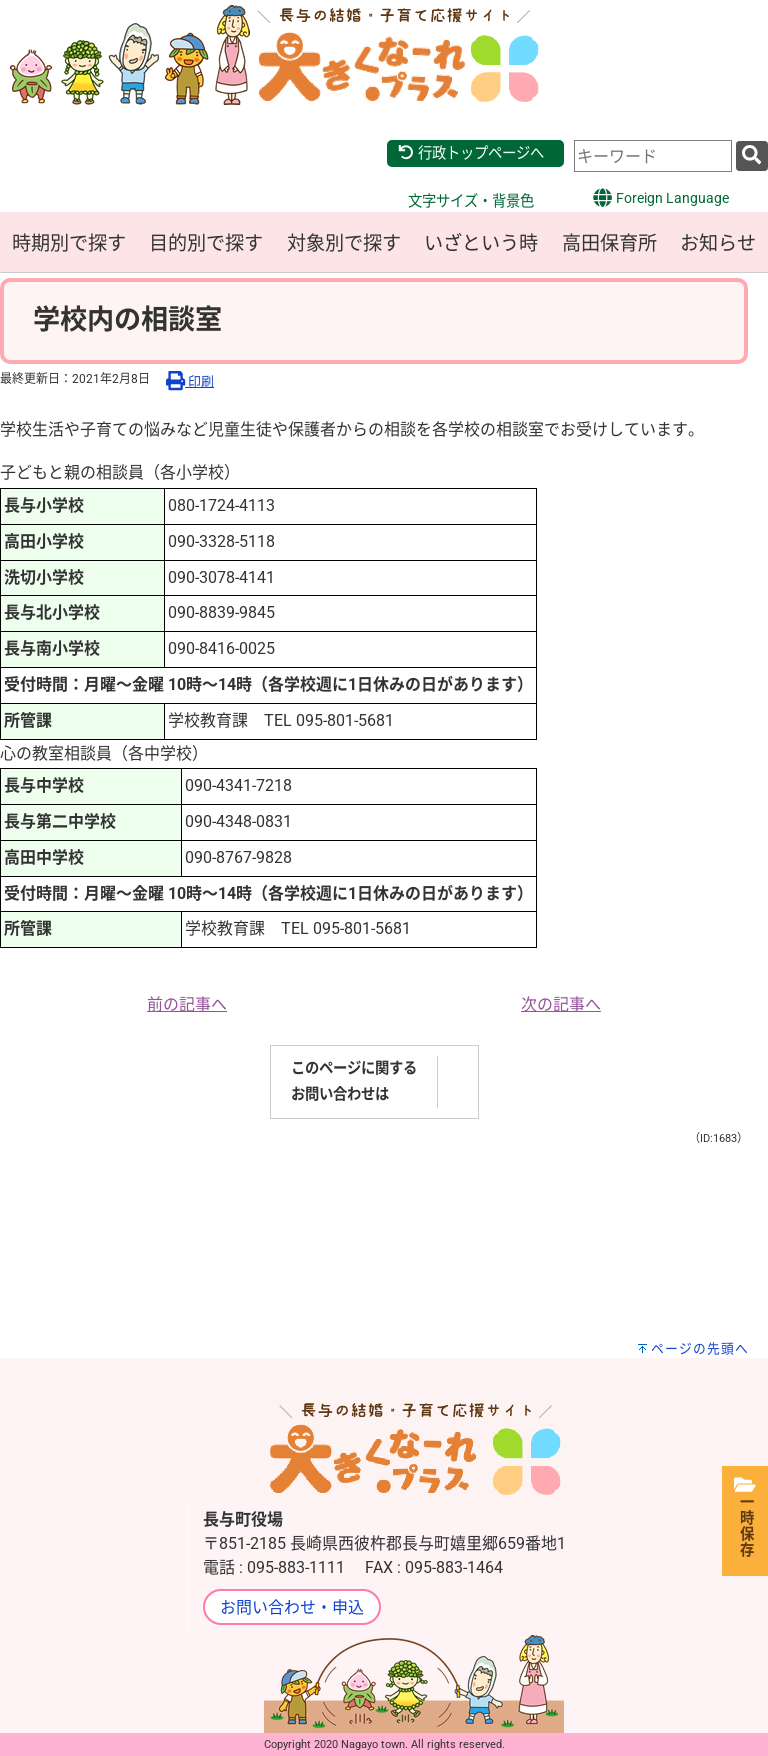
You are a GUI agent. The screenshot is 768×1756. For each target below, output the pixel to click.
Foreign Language (660, 197)
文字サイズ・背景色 (471, 201)
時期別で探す (69, 243)
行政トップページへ (470, 153)
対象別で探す (344, 243)
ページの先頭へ (700, 1348)
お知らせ (718, 243)
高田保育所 (609, 243)
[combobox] (653, 156)
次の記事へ (561, 1004)
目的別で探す (206, 243)
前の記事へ (187, 1004)
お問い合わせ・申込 (292, 1607)
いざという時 (481, 243)
